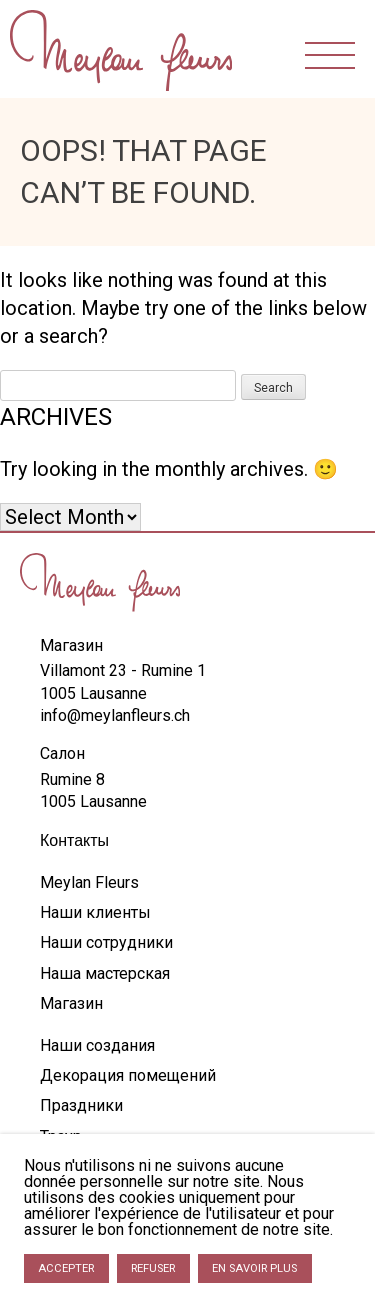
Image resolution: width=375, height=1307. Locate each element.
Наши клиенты (95, 912)
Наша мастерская (105, 973)
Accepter (66, 1268)
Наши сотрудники (106, 942)
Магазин (71, 1003)
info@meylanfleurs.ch (115, 715)
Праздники (81, 1105)
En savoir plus (254, 1268)
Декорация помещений (128, 1075)
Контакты (74, 841)
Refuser (153, 1268)
